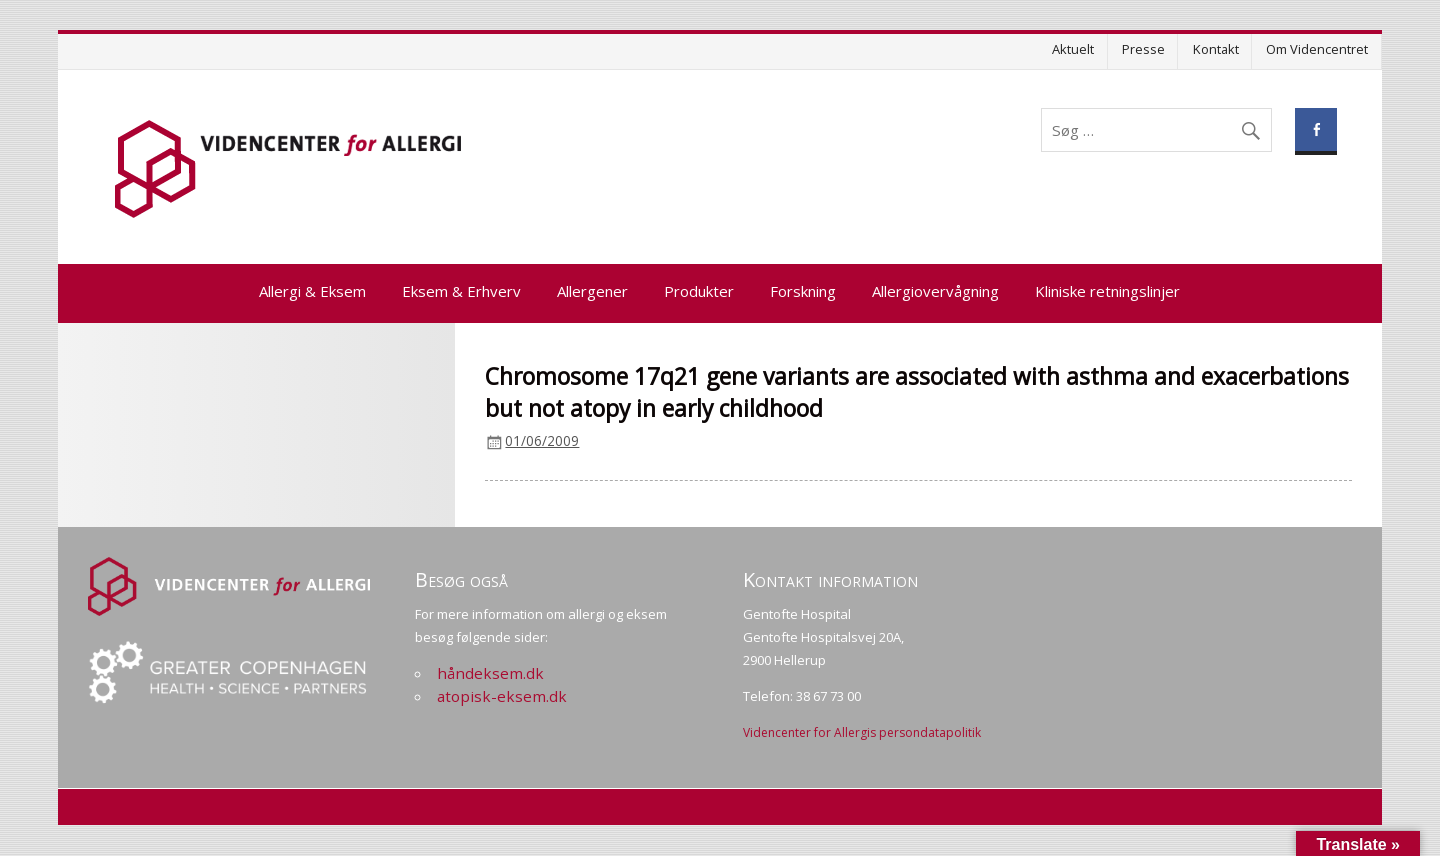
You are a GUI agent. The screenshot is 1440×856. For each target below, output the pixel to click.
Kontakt (1216, 49)
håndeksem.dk (490, 673)
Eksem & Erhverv (461, 291)
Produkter (699, 291)
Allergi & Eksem (312, 291)
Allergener (592, 291)
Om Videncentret (1317, 49)
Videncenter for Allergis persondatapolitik (862, 732)
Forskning (803, 291)
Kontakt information (830, 579)
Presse (1143, 49)
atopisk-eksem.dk (502, 696)
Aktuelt (1073, 49)
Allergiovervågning (935, 291)
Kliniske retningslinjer (1107, 291)
